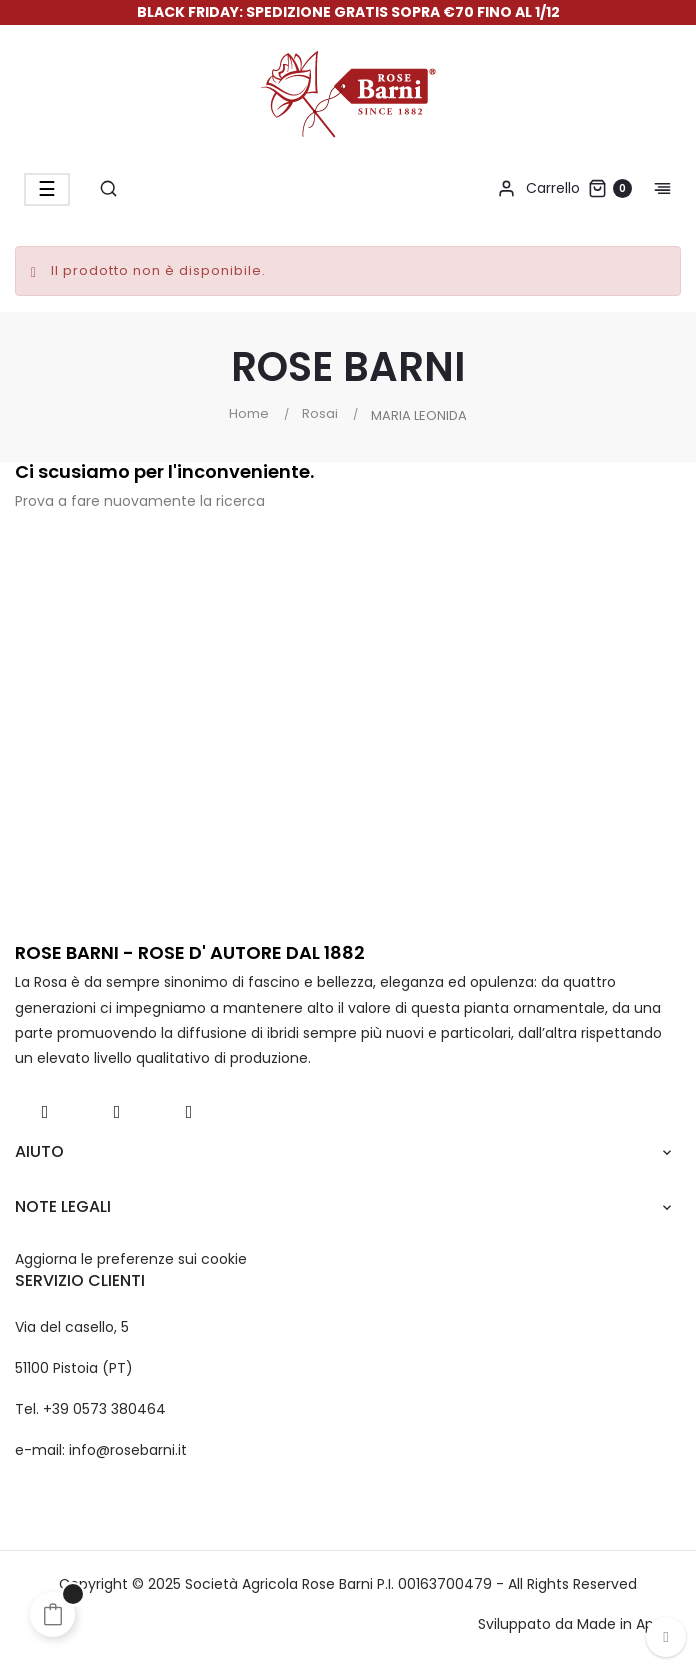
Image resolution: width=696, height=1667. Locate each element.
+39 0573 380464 (104, 1409)
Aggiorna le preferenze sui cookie (131, 1259)
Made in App (620, 1624)
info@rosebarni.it (128, 1450)
